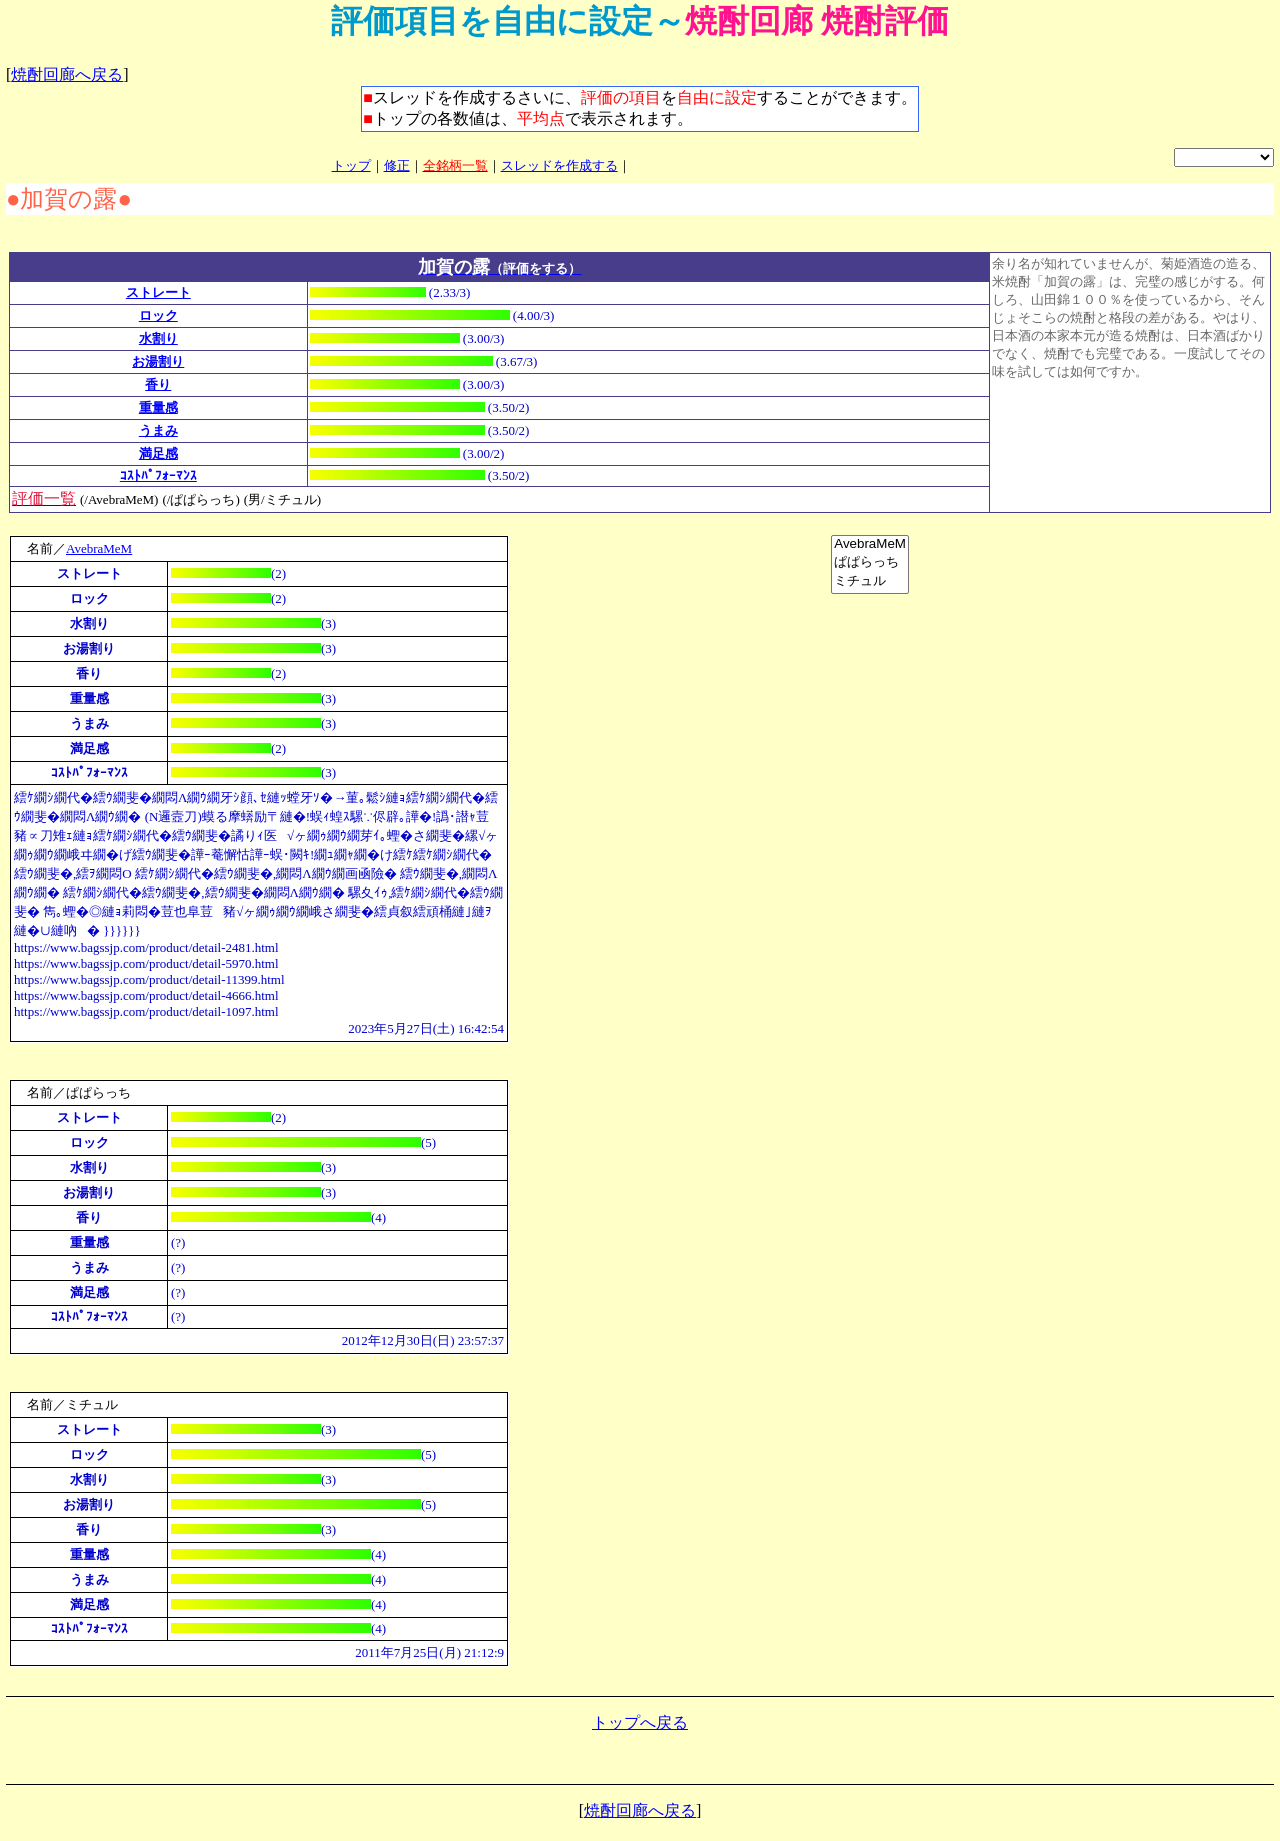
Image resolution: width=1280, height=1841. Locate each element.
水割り (158, 338)
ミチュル (870, 581)
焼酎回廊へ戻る (67, 74)
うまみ (158, 430)
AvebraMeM (99, 549)
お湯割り (158, 361)
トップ (351, 165)
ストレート (158, 292)
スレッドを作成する (559, 165)
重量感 (158, 407)
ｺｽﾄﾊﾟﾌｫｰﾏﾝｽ (158, 475)
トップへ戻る (640, 1725)
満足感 (158, 453)
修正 (397, 165)
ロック (158, 315)
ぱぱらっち (870, 562)
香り (158, 384)
